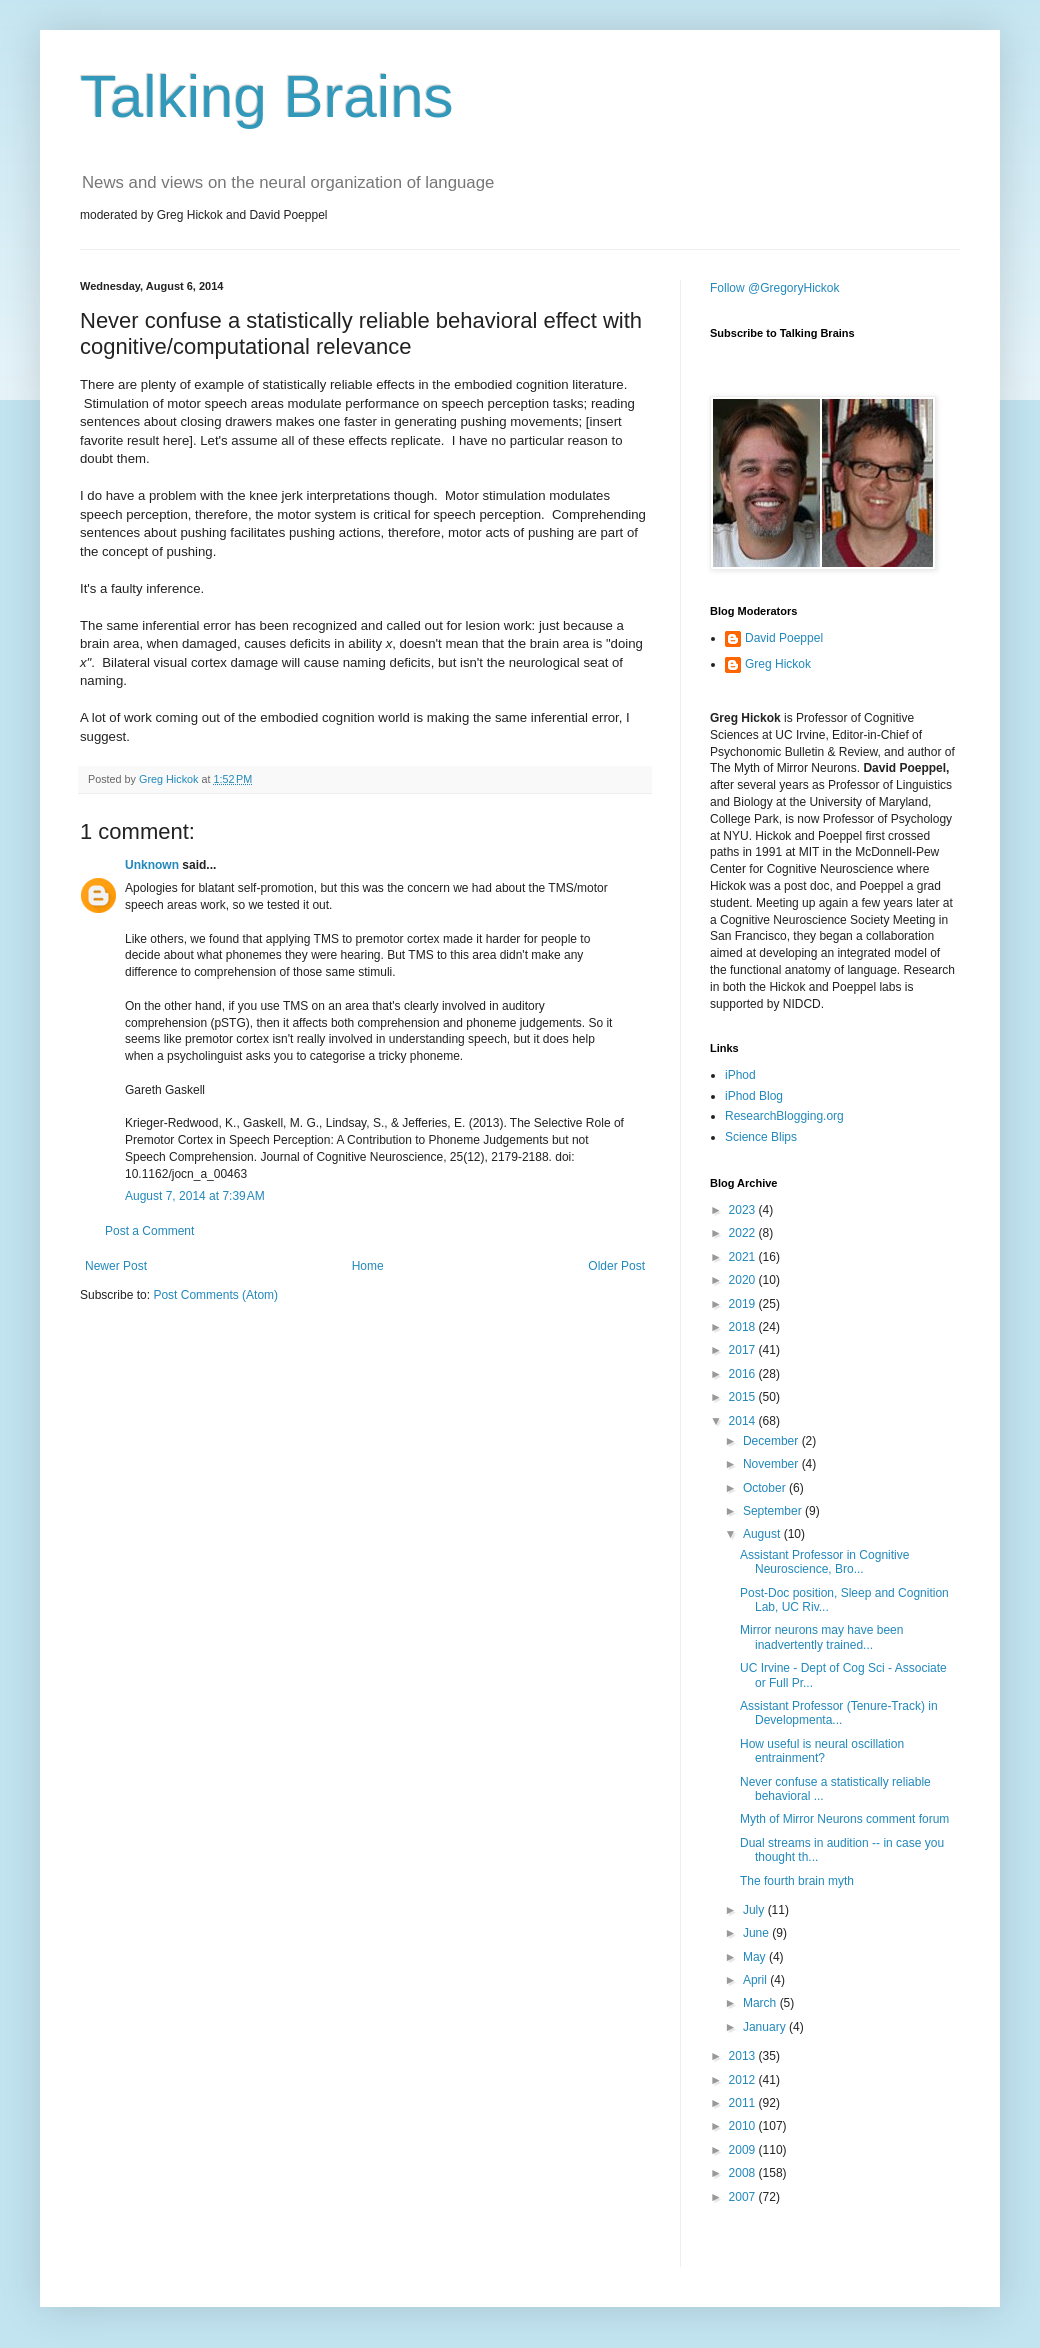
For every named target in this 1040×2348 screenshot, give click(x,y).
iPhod (740, 1075)
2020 (744, 1280)
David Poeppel (784, 638)
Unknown (152, 865)
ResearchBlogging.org (784, 1116)
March (761, 2003)
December (772, 1441)
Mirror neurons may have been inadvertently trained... (821, 1637)
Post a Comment (149, 1231)
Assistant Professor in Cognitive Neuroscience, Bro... (824, 1562)
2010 (744, 2126)
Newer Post (116, 1266)
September (774, 1511)
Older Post (616, 1266)
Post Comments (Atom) (215, 1295)
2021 (744, 1257)
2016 (744, 1374)
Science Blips (761, 1137)
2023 (744, 1210)
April (756, 1980)
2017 (744, 1350)
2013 (744, 2056)
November (772, 1464)
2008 (744, 2173)
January (766, 2027)
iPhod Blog (754, 1096)
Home (368, 1266)
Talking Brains (267, 96)
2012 (744, 2080)
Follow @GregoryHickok (775, 288)
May (756, 1957)
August (763, 1534)
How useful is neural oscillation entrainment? (822, 1751)
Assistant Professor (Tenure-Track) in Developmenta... (839, 1713)
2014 (744, 1421)
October (766, 1488)
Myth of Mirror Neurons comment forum (844, 1819)
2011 (744, 2103)
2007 (744, 2197)
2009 (744, 2150)
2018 (744, 1327)
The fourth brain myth (797, 1881)
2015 (744, 1397)
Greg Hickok (778, 664)
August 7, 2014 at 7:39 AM (195, 1196)
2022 (744, 1233)
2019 (744, 1304)
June (757, 1933)
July (755, 1910)
